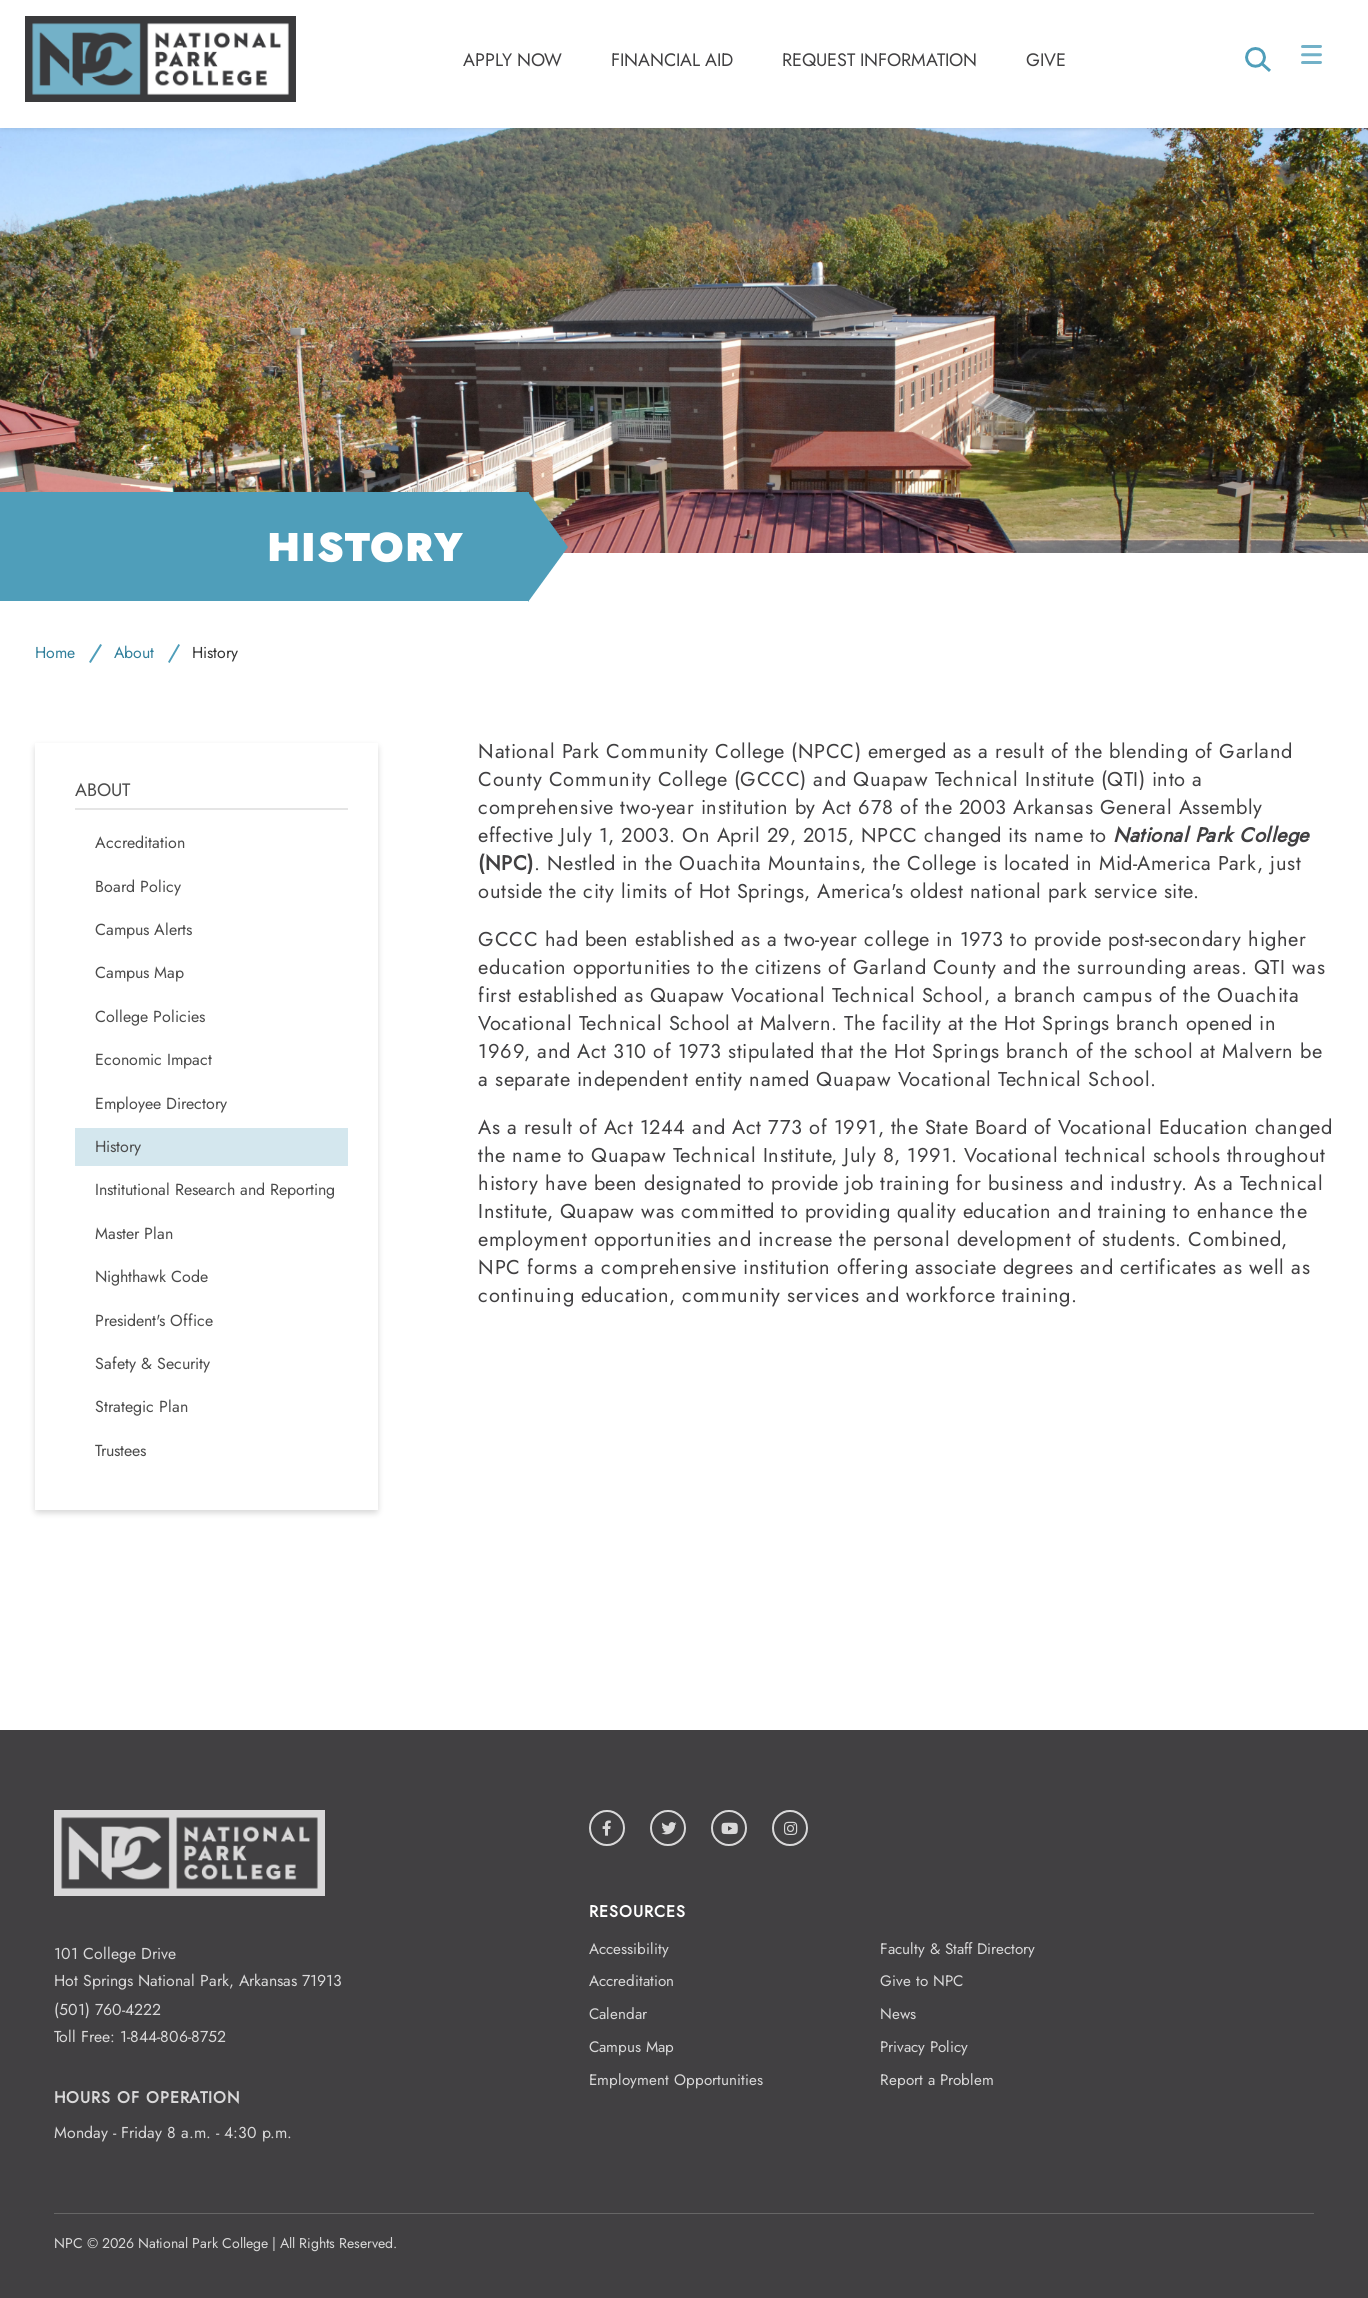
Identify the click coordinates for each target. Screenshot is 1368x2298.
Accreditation (631, 1981)
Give (1046, 60)
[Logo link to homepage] (160, 96)
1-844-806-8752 (173, 2036)
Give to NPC (921, 1981)
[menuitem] (211, 973)
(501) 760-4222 (107, 2009)
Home (55, 652)
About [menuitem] (102, 790)
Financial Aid (672, 60)
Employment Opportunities (676, 2080)
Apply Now (512, 60)
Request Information (879, 60)
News (898, 2014)
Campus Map (631, 2047)
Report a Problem (937, 2080)
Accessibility (629, 1949)
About (134, 652)
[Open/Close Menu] (1313, 59)
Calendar (618, 2014)
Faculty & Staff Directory (957, 1949)
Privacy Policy (924, 2047)
